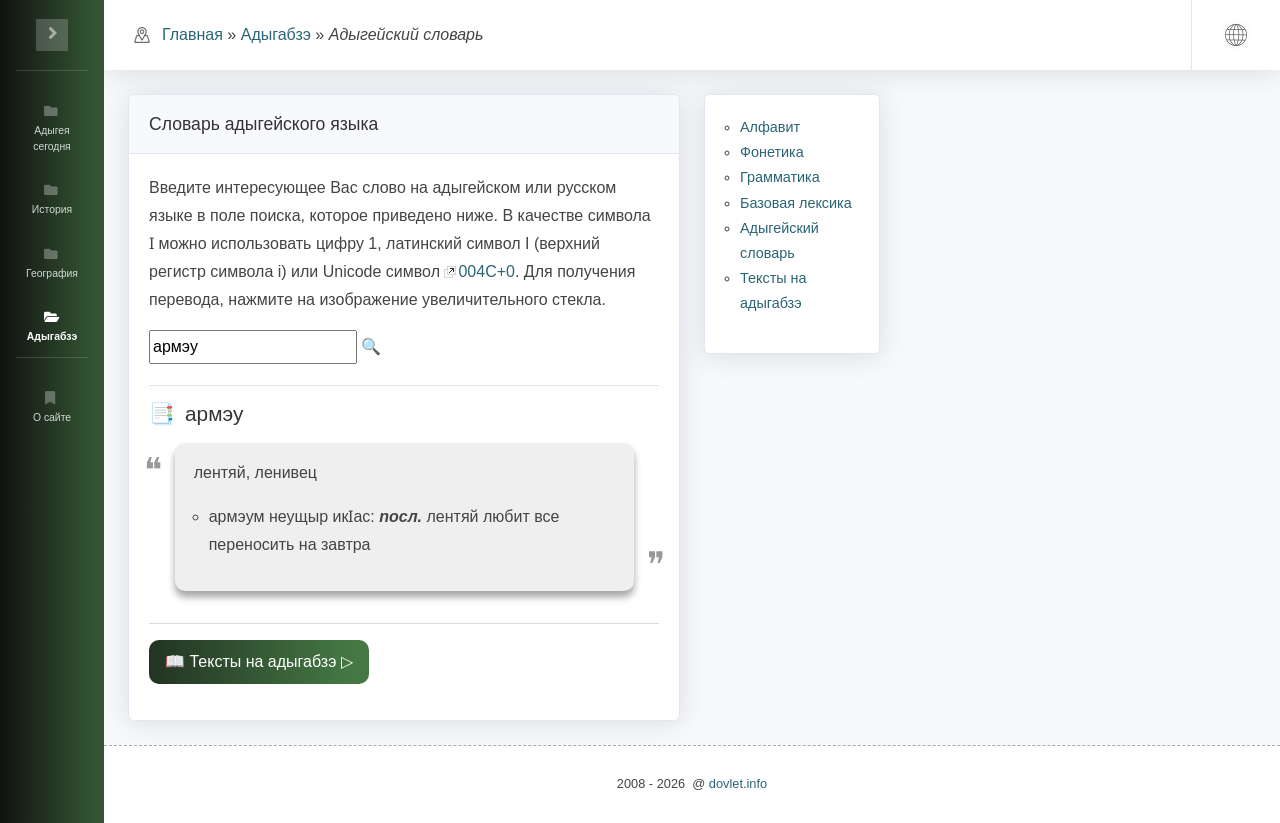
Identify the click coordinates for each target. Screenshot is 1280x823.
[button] (1236, 35)
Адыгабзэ (276, 34)
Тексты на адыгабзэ (262, 661)
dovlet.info (738, 783)
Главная (192, 34)
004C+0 (486, 271)
